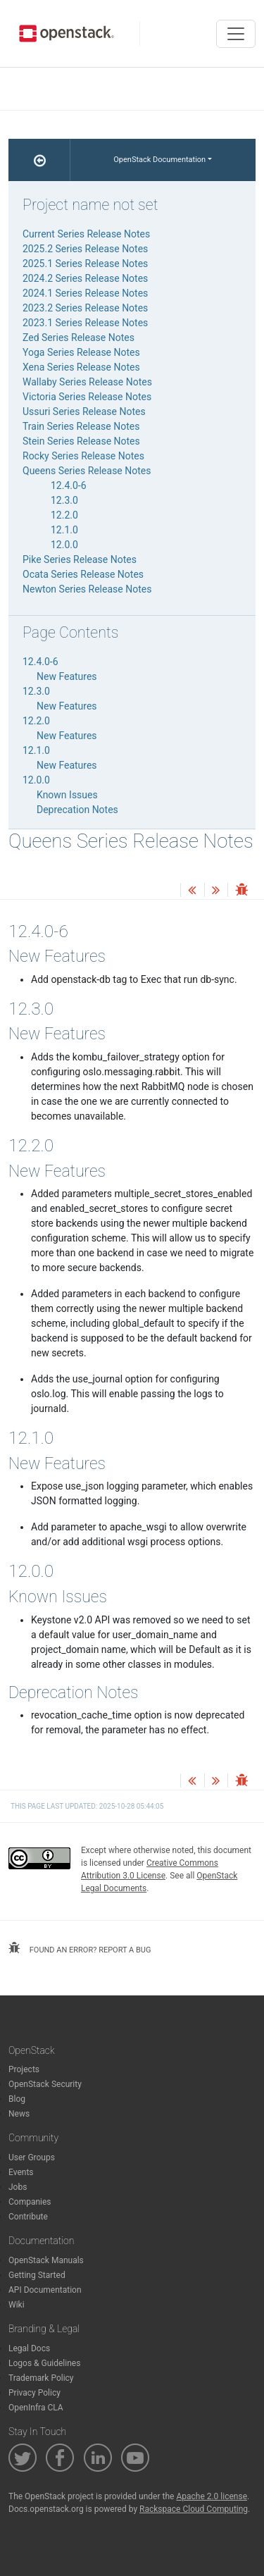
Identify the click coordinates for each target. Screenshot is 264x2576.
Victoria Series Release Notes (87, 396)
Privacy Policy (34, 2393)
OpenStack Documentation (159, 159)
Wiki (16, 2305)
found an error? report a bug (79, 1948)
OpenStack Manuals (46, 2260)
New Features (67, 676)
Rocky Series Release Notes (83, 456)
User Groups (31, 2157)
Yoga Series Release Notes (81, 352)
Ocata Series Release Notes (83, 574)
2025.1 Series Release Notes (85, 263)
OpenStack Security (45, 2084)
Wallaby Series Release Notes (87, 382)
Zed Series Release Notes (78, 337)
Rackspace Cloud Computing (193, 2509)
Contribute (28, 2217)
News (19, 2114)
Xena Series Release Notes (81, 367)
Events (21, 2172)
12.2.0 (64, 515)
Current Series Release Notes (86, 234)
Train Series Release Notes (81, 426)
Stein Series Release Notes (81, 441)
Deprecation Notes (77, 809)
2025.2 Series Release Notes (85, 248)
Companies (29, 2202)
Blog (16, 2099)
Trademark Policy (41, 2378)
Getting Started (36, 2275)
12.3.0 (64, 500)
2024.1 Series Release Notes (85, 293)
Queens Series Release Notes (87, 470)
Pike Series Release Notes (80, 559)
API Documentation (45, 2290)
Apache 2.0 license (211, 2496)
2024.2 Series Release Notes (85, 278)
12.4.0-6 (69, 485)
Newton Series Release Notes (87, 589)
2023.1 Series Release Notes (85, 322)
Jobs (17, 2187)
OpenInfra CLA (35, 2408)
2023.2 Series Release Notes (85, 308)
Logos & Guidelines (44, 2363)
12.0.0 (64, 544)
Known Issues (67, 794)
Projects (23, 2069)
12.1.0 (64, 529)
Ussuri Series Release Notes (84, 411)
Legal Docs (29, 2348)
